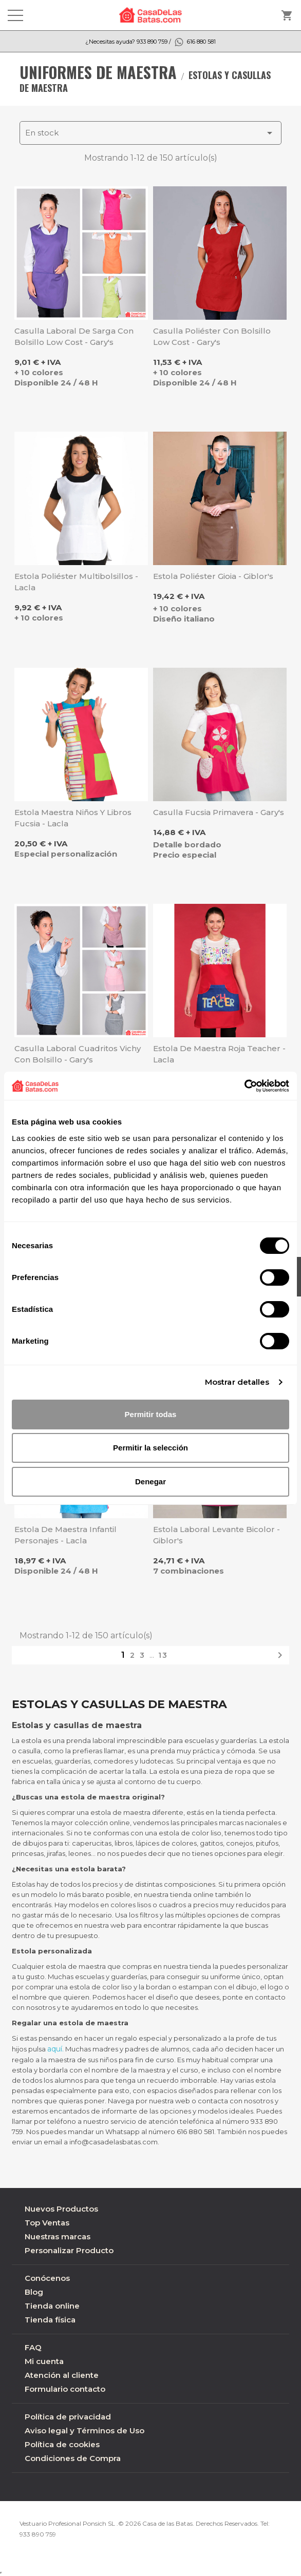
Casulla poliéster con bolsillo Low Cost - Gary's (212, 336)
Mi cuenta (44, 2361)
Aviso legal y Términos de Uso (84, 2430)
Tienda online (52, 2306)
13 (163, 1655)
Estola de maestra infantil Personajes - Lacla (65, 1534)
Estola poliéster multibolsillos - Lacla (76, 581)
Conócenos (47, 2278)
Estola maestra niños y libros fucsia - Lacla (72, 817)
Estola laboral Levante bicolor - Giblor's (216, 1534)
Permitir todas (151, 1414)
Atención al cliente (62, 2375)
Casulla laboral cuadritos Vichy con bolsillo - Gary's (77, 1053)
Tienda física (50, 2320)
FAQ (33, 2347)
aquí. (55, 2049)
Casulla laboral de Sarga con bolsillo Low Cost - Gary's (74, 336)
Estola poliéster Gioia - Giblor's (213, 576)
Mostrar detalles (237, 1382)
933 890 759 (38, 2534)
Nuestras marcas (57, 2236)
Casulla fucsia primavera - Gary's (218, 812)
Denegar (150, 1481)
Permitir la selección (150, 1447)
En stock (150, 133)
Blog (34, 2292)
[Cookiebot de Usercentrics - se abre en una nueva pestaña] (244, 1086)
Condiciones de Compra (73, 2458)
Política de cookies (62, 2444)
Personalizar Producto (69, 2250)
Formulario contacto (65, 2389)
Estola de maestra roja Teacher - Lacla (219, 1053)
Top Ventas (47, 2223)
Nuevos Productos (61, 2209)
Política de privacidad (68, 2417)
